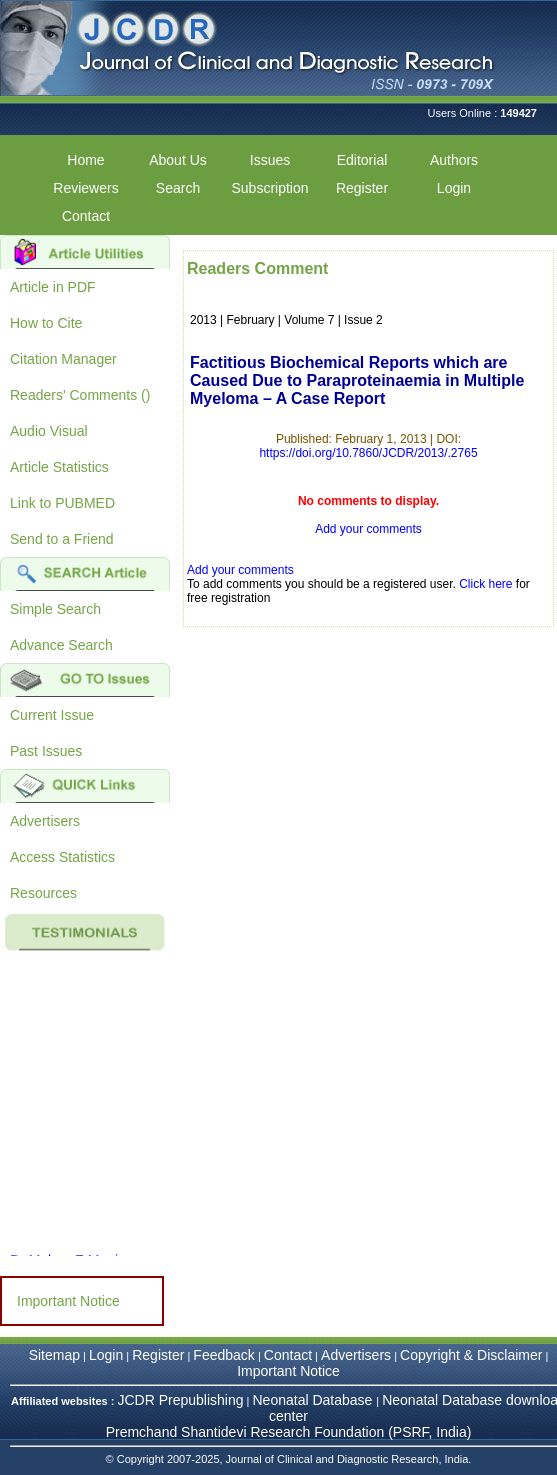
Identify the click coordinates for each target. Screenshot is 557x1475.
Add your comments (368, 529)
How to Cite (46, 323)
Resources (43, 893)
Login (454, 188)
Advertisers (45, 821)
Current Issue (52, 715)
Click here (485, 584)
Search (178, 188)
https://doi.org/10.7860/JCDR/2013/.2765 (368, 453)
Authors (454, 160)
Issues (270, 160)
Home (85, 160)
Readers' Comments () (80, 395)
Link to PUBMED (62, 503)
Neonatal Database (315, 1400)
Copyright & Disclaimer (471, 1355)
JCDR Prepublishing (180, 1400)
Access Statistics (62, 857)
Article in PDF (53, 287)
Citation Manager (63, 359)
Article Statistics (59, 467)
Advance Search (61, 645)
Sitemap (54, 1355)
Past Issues (46, 751)
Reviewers (85, 188)
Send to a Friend (62, 539)
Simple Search (55, 609)
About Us (178, 160)
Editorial (362, 160)
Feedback (223, 1355)
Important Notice (68, 1301)
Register (362, 188)
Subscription (269, 188)
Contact (86, 216)
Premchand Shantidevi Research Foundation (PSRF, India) (289, 1432)
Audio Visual (49, 431)
